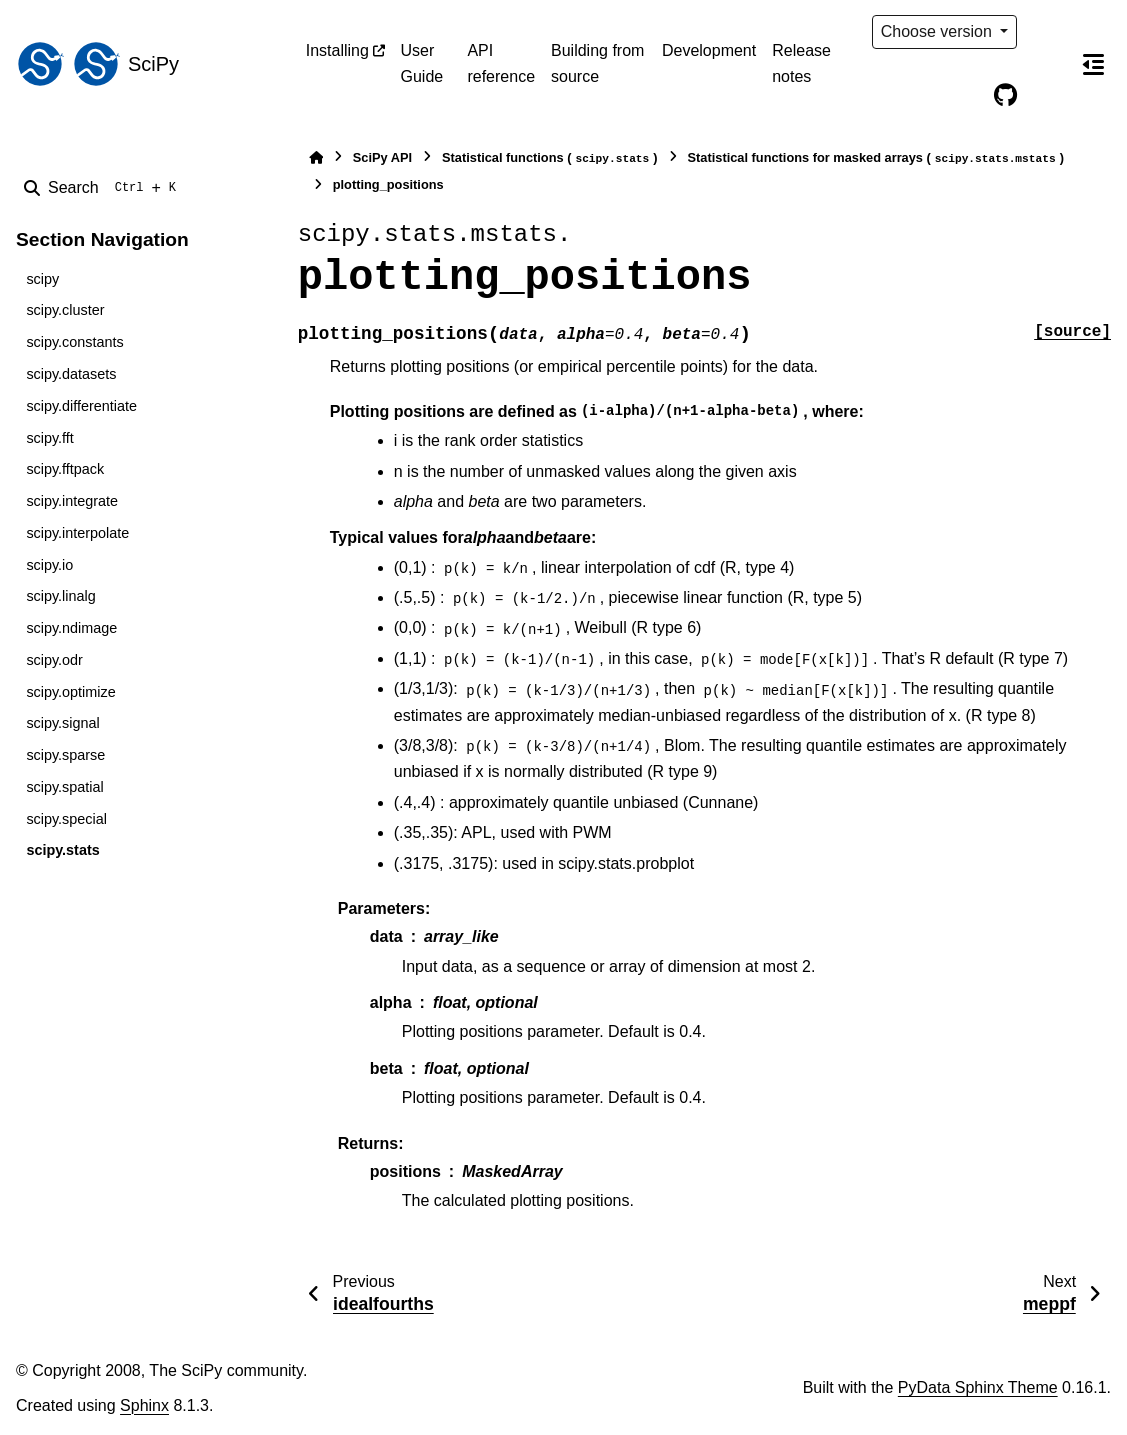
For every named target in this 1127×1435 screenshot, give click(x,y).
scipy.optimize (70, 692)
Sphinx (144, 1405)
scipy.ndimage (71, 628)
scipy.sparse (65, 755)
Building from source (597, 63)
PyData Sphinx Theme (978, 1387)
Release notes (801, 63)
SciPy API (382, 157)
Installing (337, 50)
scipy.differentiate (81, 406)
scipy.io (49, 565)
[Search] (104, 188)
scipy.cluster (65, 310)
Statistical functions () (550, 158)
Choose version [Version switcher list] (939, 31)
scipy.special (66, 819)
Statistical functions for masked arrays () (876, 158)
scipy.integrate (72, 501)
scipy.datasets (71, 374)
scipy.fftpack (65, 469)
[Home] (316, 157)
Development (709, 50)
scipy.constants (74, 342)
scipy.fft (49, 438)
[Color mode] (1047, 32)
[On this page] (1093, 64)
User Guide (422, 63)
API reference (501, 63)
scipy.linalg (60, 596)
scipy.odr (54, 660)
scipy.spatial (64, 787)
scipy (42, 279)
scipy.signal (62, 723)
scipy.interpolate (77, 533)
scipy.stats (62, 850)
